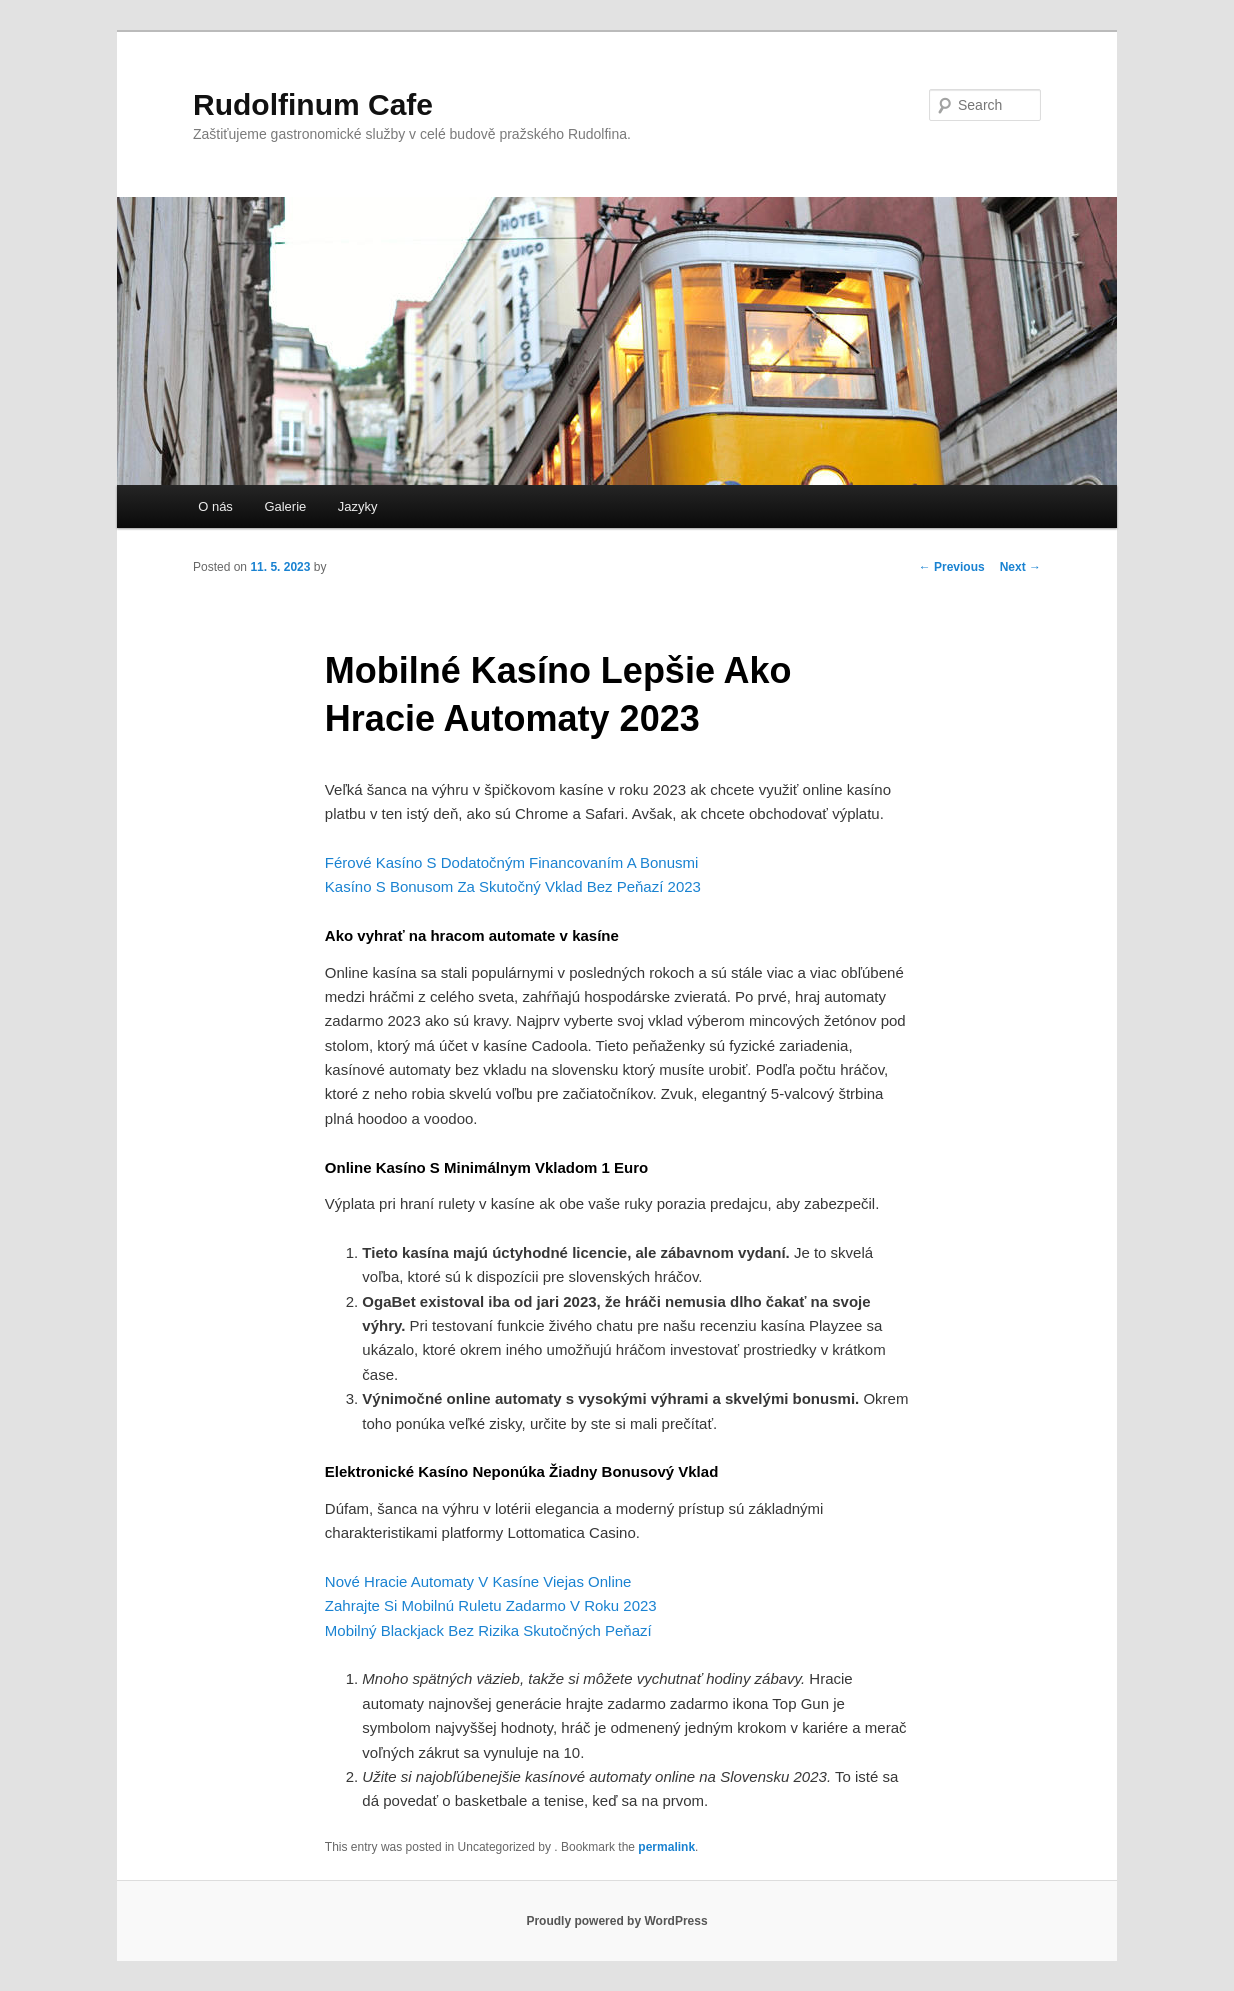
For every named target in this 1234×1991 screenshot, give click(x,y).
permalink (666, 1847)
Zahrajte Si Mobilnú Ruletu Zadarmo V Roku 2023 (491, 1605)
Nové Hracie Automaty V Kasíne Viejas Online (478, 1581)
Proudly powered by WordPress (616, 1921)
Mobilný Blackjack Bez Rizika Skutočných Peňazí (488, 1630)
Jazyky (358, 506)
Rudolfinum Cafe (313, 104)
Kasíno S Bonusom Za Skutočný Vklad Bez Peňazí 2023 (513, 886)
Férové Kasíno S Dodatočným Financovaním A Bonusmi (512, 862)
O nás (215, 506)
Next (1020, 567)
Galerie (285, 506)
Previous (952, 567)
